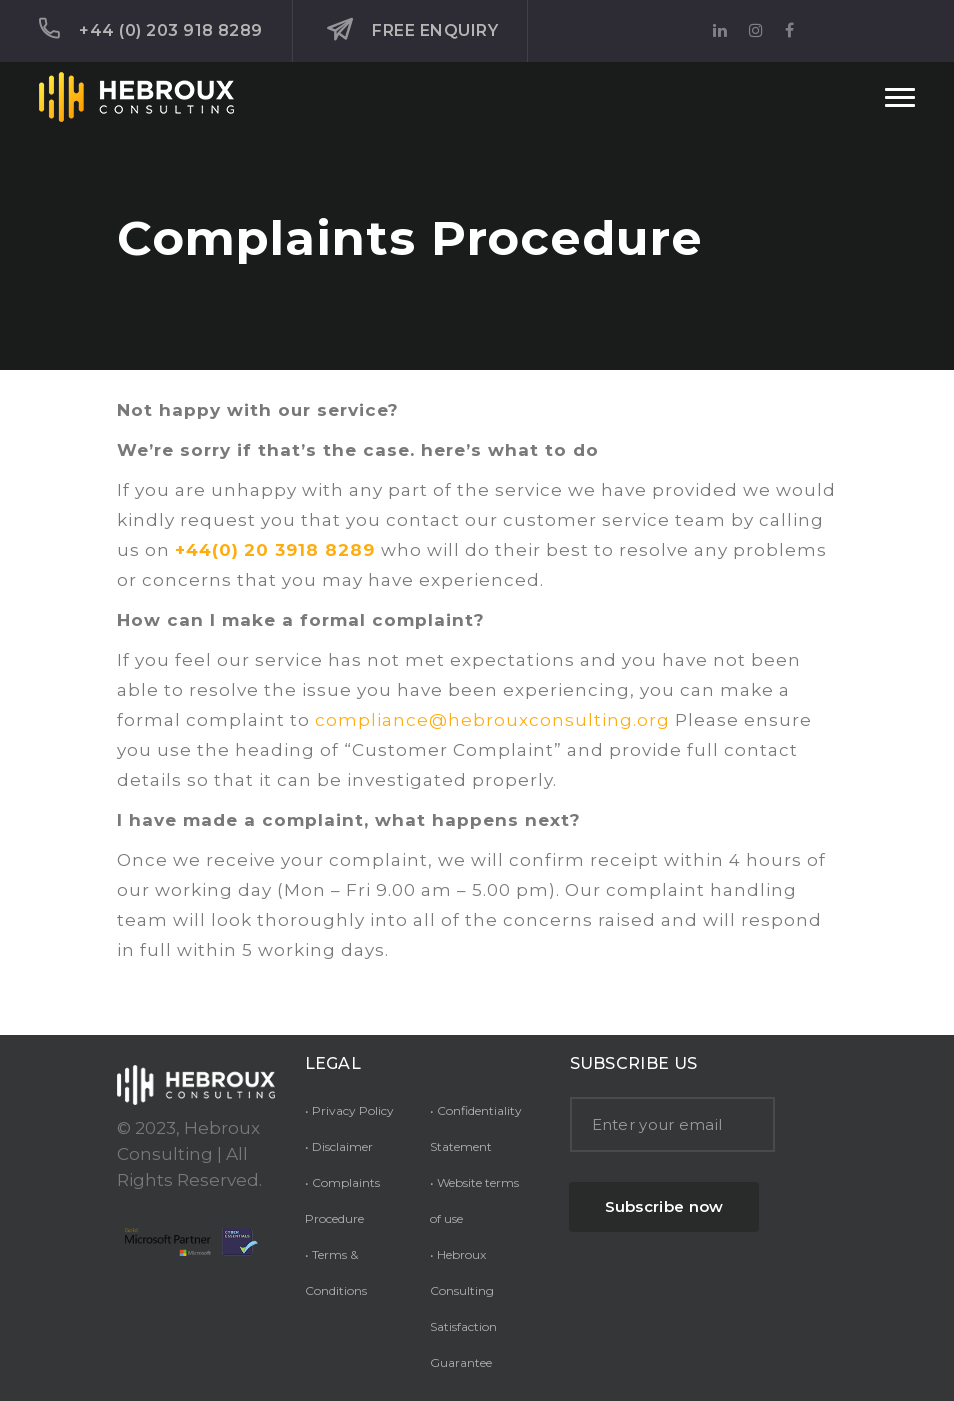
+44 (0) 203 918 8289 (151, 29)
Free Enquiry (412, 30)
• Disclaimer (339, 1146)
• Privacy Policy (349, 1110)
